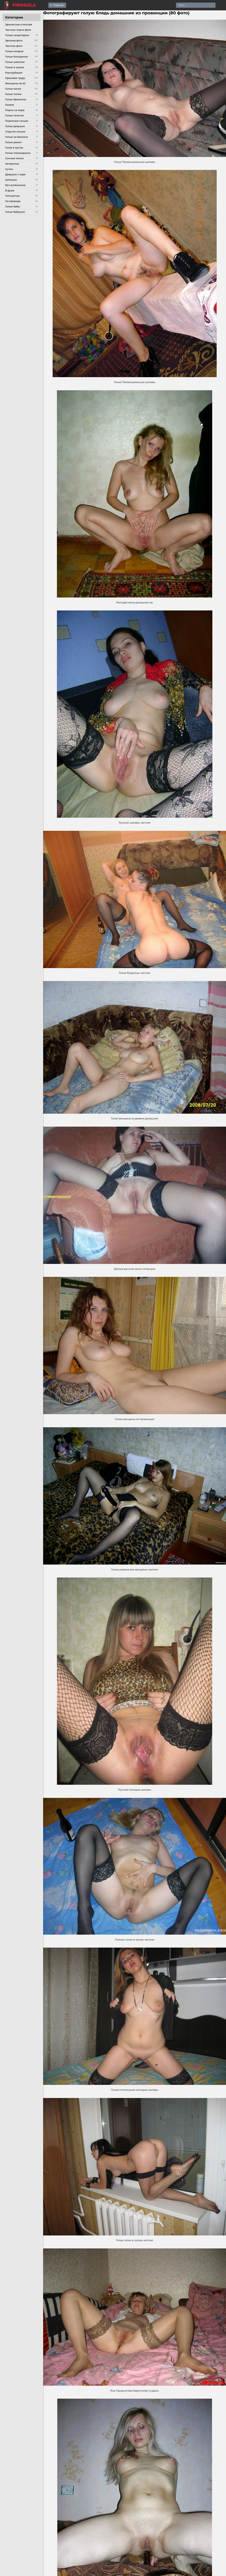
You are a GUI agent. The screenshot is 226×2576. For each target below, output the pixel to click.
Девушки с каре (15, 174)
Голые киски (13, 88)
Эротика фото (14, 40)
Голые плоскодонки (18, 153)
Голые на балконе (16, 136)
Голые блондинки (16, 56)
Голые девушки (15, 126)
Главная (58, 5)
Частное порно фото (18, 29)
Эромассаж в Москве (18, 24)
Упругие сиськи (15, 131)
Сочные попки (14, 158)
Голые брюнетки (15, 99)
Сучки (9, 169)
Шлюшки (11, 179)
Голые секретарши (17, 35)
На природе (13, 201)
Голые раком (13, 142)
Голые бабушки (15, 211)
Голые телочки (14, 115)
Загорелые (12, 163)
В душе (9, 190)
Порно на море (15, 110)
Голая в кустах (14, 147)
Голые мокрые (14, 51)
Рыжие (9, 104)
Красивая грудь (15, 78)
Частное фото (13, 45)
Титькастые (12, 195)
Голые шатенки (15, 62)
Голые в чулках (14, 67)
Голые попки (13, 94)
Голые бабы (12, 206)
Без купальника (15, 185)
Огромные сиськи (16, 120)
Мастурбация (13, 72)
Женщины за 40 (15, 83)
